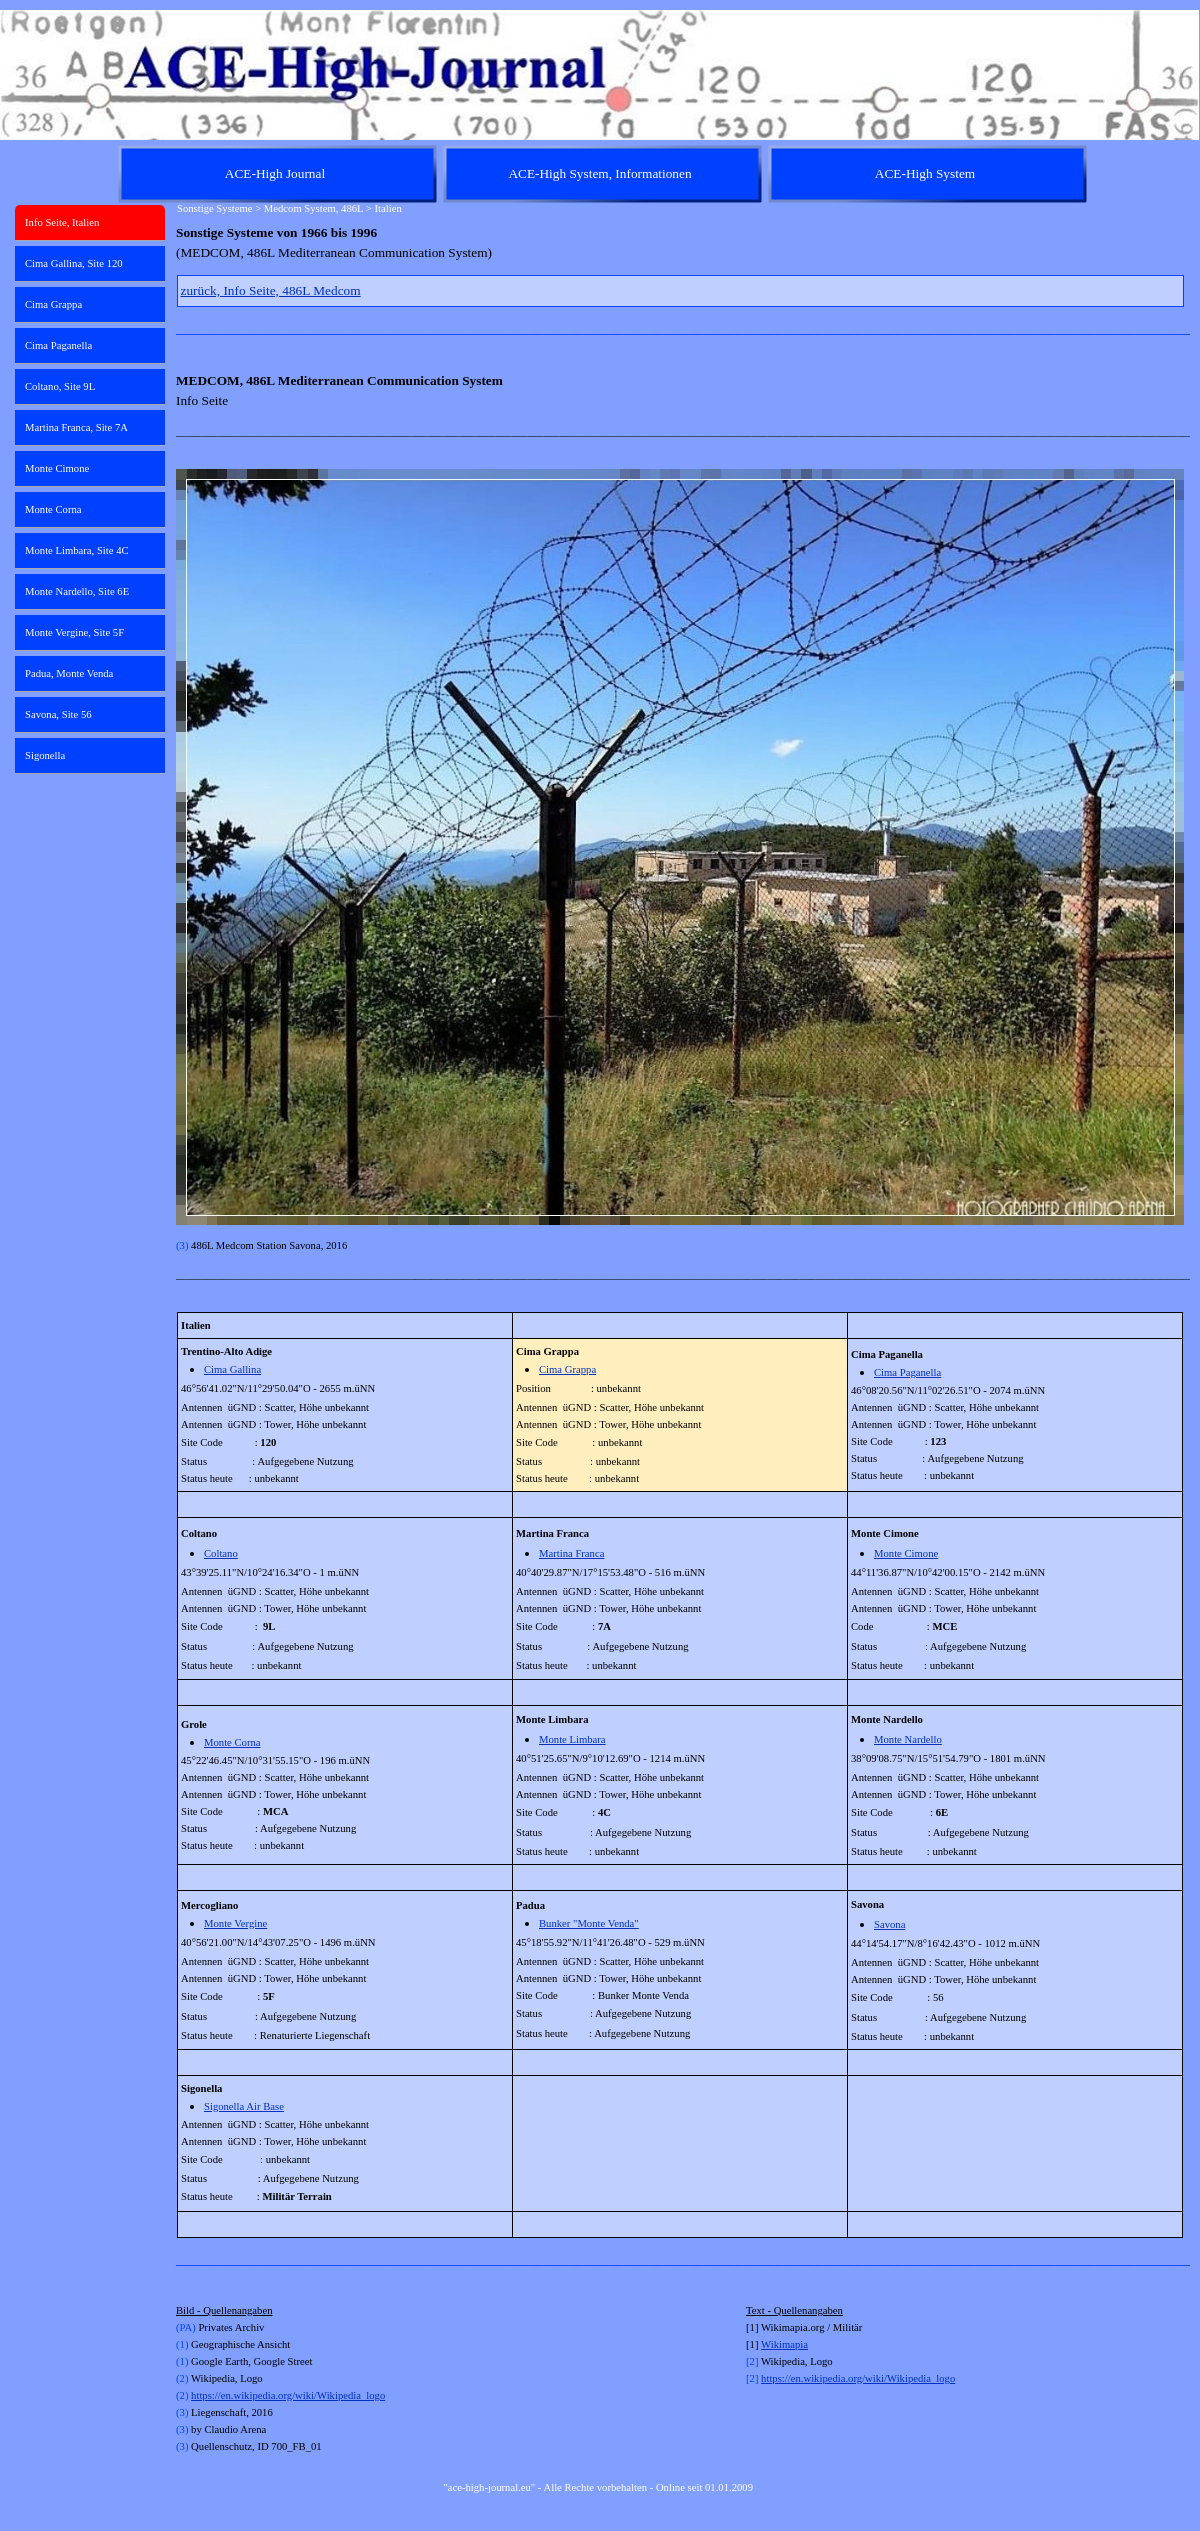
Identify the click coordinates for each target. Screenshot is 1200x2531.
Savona (889, 1924)
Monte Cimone (906, 1553)
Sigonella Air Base (244, 2106)
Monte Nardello (908, 1739)
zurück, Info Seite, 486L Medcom (271, 290)
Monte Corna (232, 1742)
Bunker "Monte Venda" (589, 1923)
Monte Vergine (235, 1923)
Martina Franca (571, 1553)
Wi (767, 2344)
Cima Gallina (232, 1369)
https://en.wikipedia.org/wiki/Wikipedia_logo (288, 2395)
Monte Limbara (572, 1739)
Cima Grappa (567, 1369)
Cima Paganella (907, 1372)
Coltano (221, 1553)
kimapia (791, 2344)
